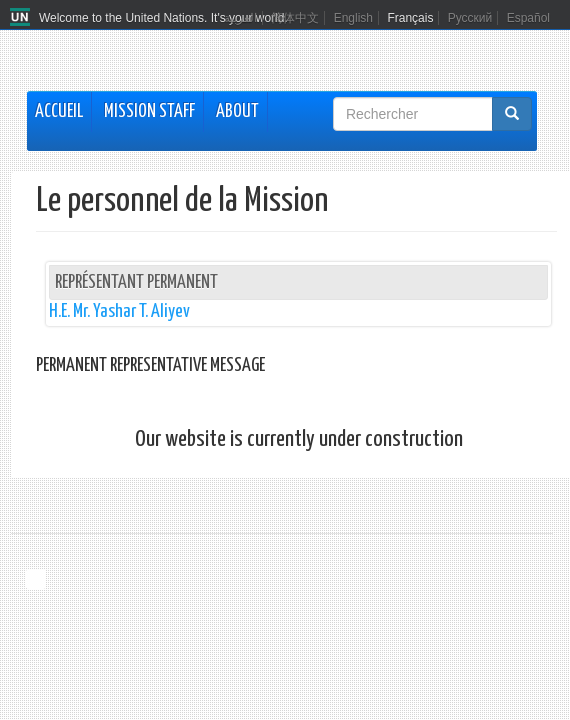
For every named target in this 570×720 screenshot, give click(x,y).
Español (528, 18)
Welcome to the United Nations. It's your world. (163, 18)
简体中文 (295, 18)
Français (410, 18)
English (353, 18)
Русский (470, 18)
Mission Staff (149, 112)
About (237, 112)
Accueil (59, 112)
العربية (240, 18)
